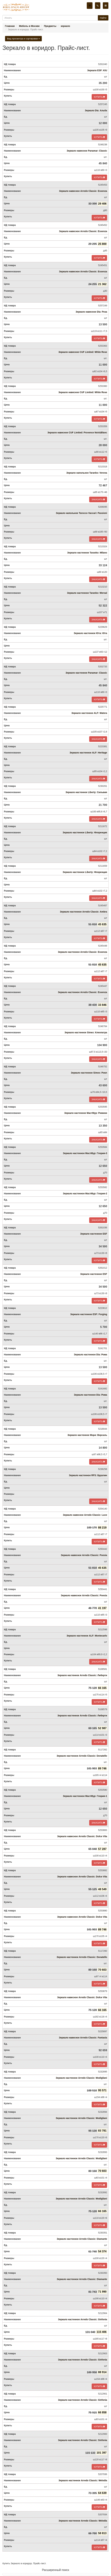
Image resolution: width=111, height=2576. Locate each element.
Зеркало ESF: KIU (97, 70)
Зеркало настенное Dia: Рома (90, 1354)
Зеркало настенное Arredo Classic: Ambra (83, 911)
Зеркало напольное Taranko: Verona (86, 472)
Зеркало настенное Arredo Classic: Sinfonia (82, 2319)
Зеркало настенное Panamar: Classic (86, 672)
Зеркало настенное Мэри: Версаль (87, 1435)
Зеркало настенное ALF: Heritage (88, 752)
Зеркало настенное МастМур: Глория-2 (85, 1193)
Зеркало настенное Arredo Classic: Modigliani (81, 2078)
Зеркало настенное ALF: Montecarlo (87, 1635)
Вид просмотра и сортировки (23, 38)
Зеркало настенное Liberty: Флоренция (85, 832)
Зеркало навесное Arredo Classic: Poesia (84, 1555)
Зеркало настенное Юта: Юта (90, 633)
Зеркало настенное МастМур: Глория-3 (85, 1153)
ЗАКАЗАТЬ (98, 499)
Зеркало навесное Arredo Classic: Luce (85, 1515)
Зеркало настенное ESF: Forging (88, 1314)
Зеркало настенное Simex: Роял (89, 1072)
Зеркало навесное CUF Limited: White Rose (82, 352)
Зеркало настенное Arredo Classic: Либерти (82, 1675)
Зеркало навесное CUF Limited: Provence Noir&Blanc (77, 432)
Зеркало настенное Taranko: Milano (87, 552)
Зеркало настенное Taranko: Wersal (87, 593)
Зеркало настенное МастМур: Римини (85, 1113)
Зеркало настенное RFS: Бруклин (88, 1475)
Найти (103, 18)
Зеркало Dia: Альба (96, 110)
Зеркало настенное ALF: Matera (89, 713)
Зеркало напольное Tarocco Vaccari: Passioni (81, 513)
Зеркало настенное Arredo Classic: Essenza (82, 952)
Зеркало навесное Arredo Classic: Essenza (83, 191)
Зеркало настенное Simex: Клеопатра (86, 1032)
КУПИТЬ (99, 97)
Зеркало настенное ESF (93, 1233)
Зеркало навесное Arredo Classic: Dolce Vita (82, 1836)
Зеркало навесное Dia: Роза (91, 311)
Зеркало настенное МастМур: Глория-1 (85, 1796)
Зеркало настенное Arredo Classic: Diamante (82, 2239)
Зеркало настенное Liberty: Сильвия (86, 792)
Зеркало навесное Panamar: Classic (87, 150)
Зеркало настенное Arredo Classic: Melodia (83, 2480)
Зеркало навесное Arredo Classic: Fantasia (83, 2037)
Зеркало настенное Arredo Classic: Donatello (82, 1755)
